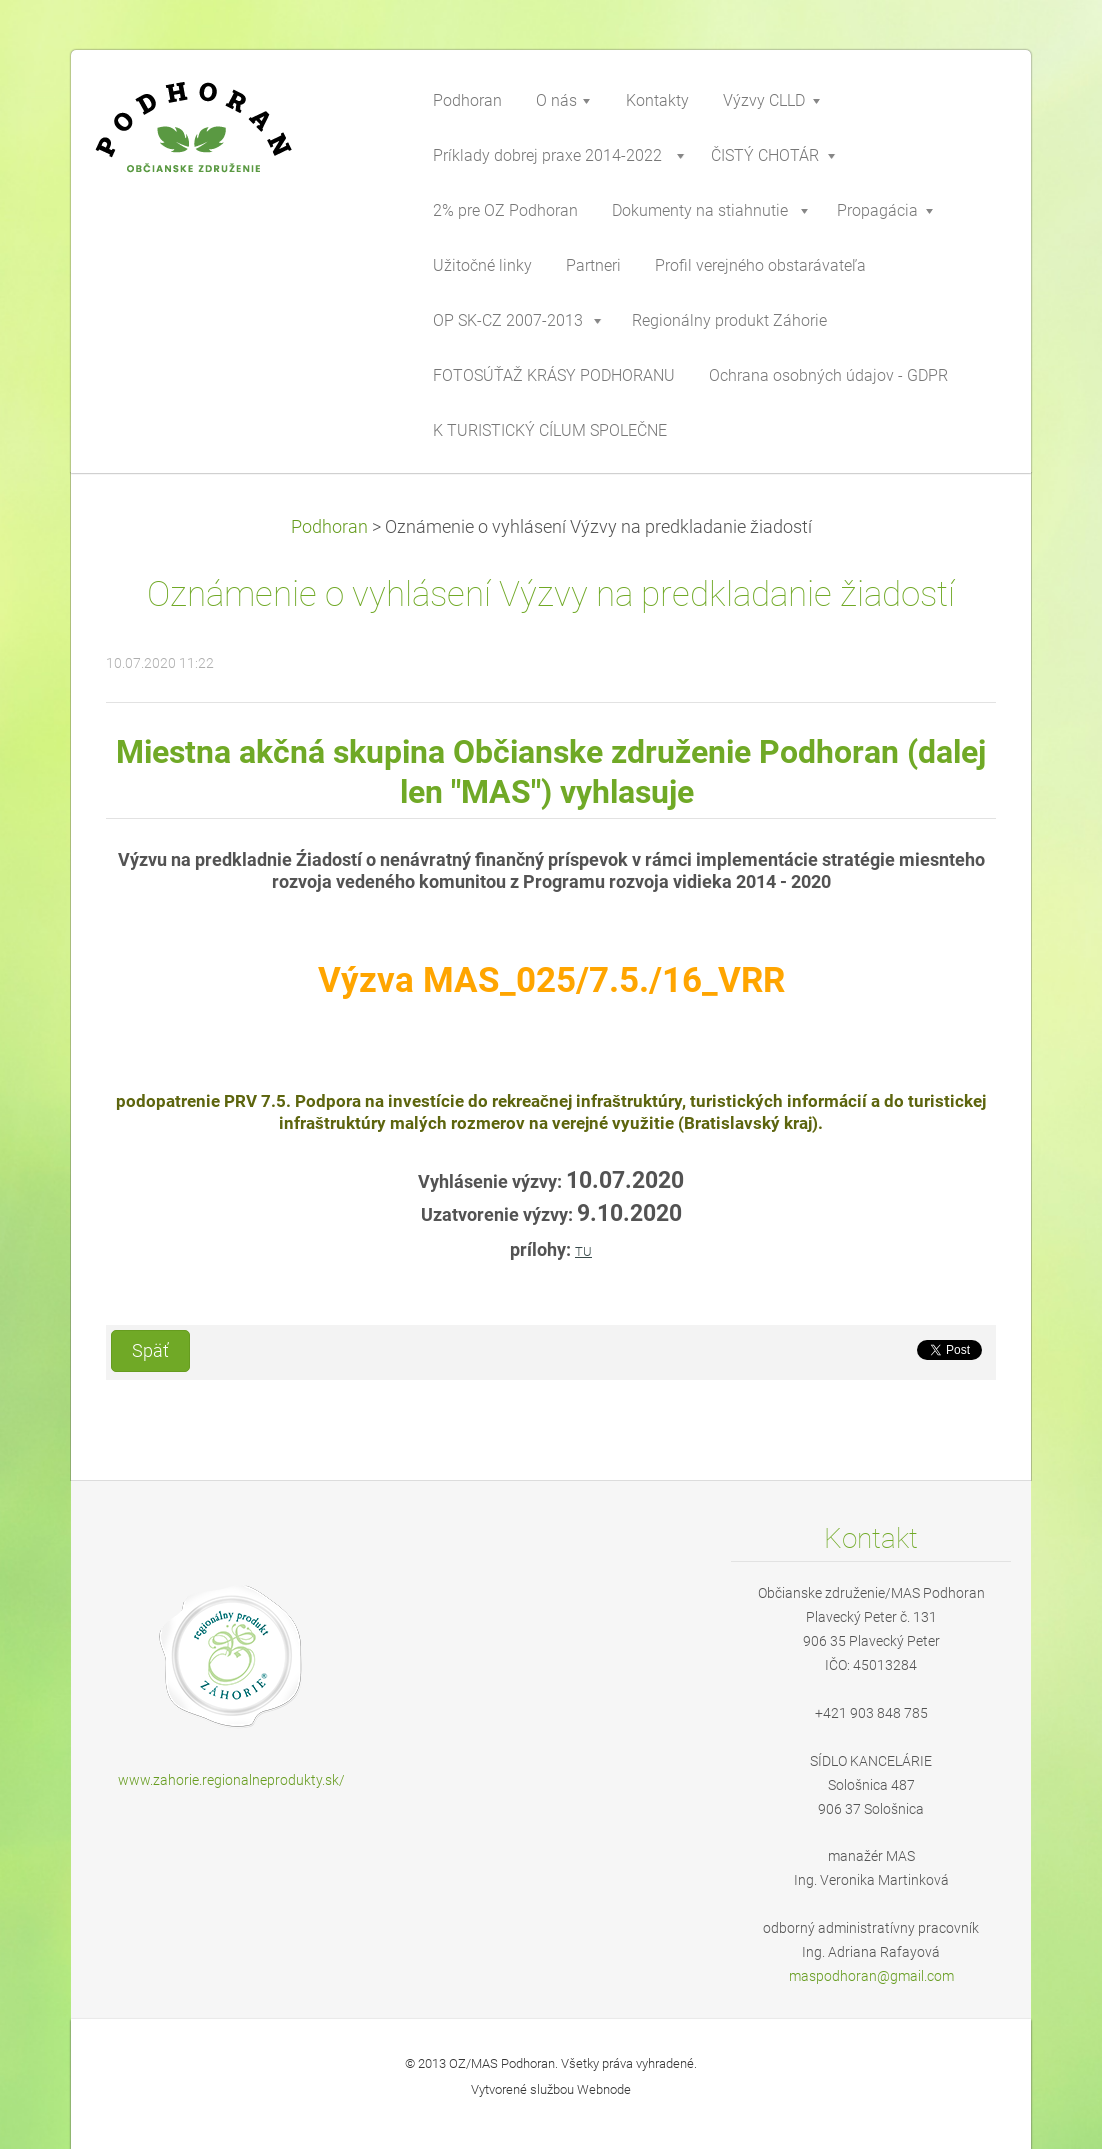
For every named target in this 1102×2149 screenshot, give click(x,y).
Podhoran (329, 527)
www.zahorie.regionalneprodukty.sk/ (231, 1780)
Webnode (604, 2089)
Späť (150, 1351)
